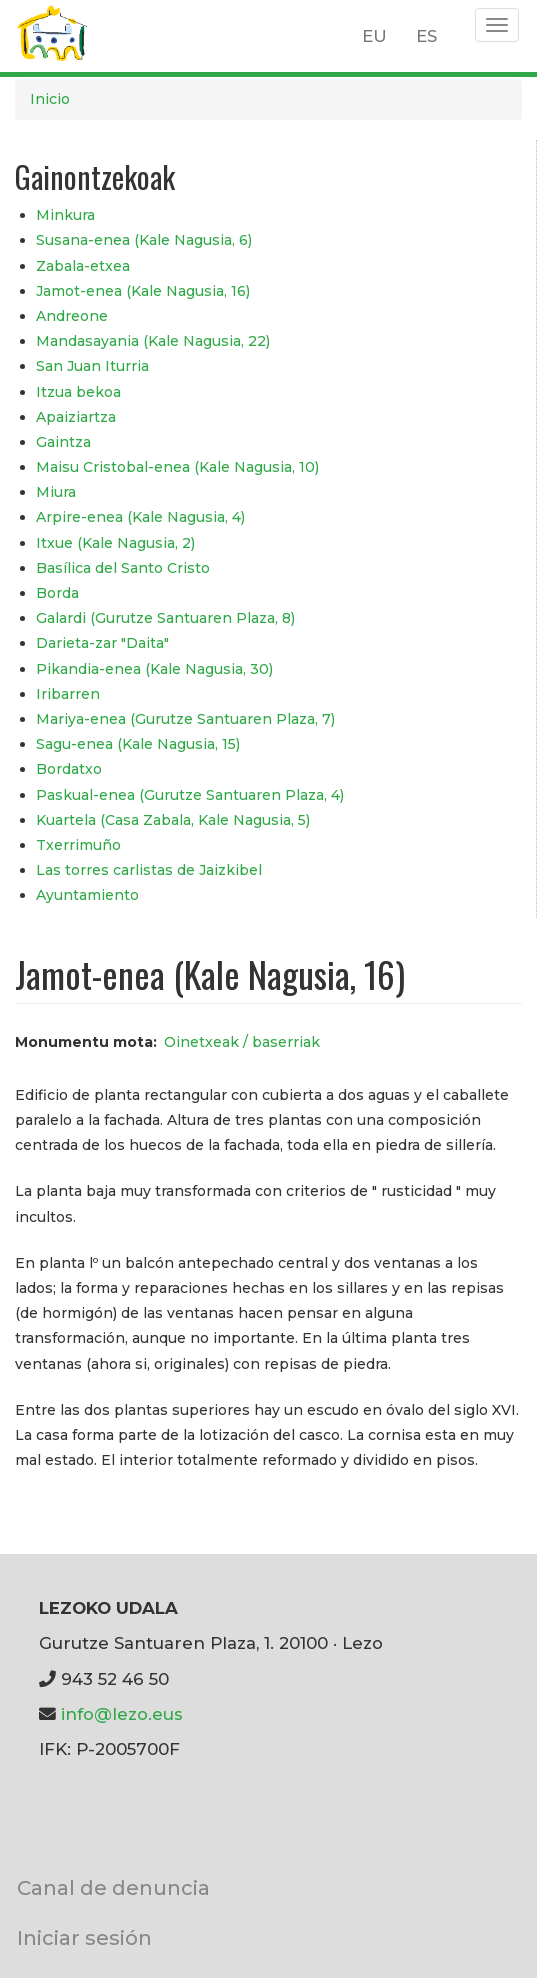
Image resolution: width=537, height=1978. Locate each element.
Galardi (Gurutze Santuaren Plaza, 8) (165, 618)
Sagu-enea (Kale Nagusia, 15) (138, 744)
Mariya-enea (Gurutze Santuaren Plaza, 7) (185, 719)
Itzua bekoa (78, 392)
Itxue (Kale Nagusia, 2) (115, 543)
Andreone (72, 316)
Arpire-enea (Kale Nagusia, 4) (140, 517)
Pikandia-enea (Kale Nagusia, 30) (154, 669)
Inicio (50, 99)
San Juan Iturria (92, 366)
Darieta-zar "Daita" (102, 643)
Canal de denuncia (113, 1887)
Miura (56, 492)
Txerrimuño (78, 845)
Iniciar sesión (84, 1937)
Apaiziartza (76, 417)
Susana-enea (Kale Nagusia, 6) (144, 240)
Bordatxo (69, 769)
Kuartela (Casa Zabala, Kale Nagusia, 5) (173, 820)
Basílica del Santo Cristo (123, 568)
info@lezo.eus (122, 1714)
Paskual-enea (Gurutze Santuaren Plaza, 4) (190, 795)
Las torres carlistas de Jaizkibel (149, 870)
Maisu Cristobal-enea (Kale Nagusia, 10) (177, 467)
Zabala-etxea (83, 266)
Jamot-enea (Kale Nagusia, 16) (143, 291)
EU (374, 36)
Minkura (65, 215)
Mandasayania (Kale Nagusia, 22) (153, 341)
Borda (57, 593)
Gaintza (63, 442)
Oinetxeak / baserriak (242, 1042)
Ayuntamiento (87, 895)
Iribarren (68, 694)
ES (426, 36)
